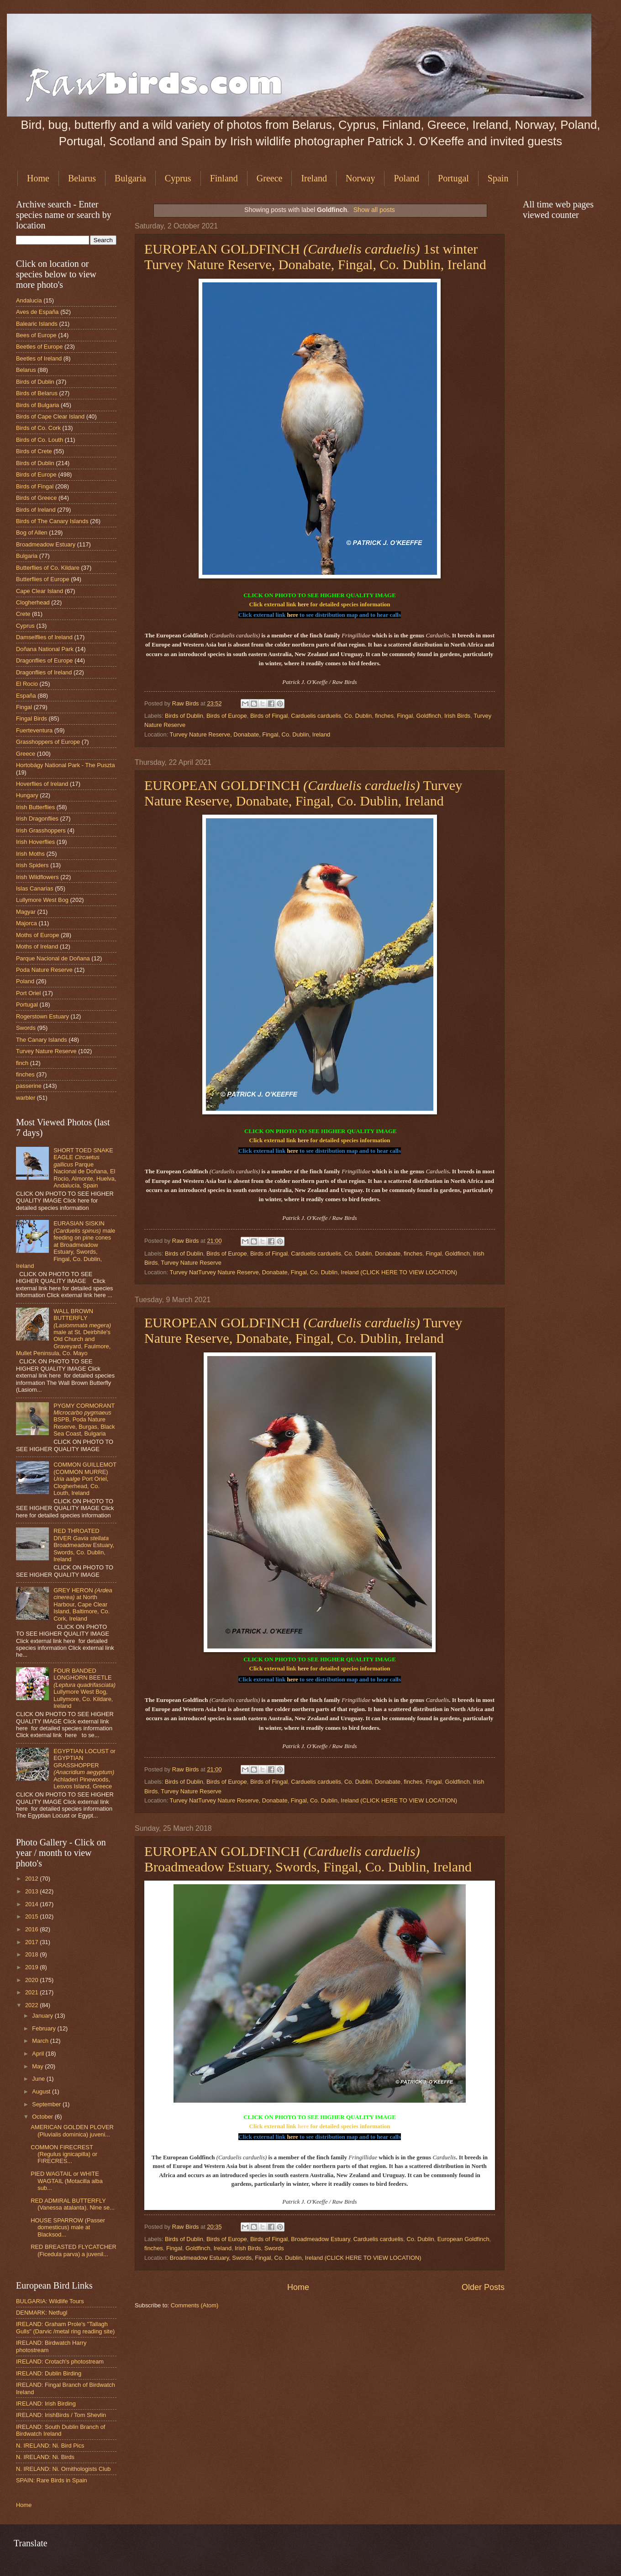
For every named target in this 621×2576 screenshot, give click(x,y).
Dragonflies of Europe (44, 660)
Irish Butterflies (35, 807)
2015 (32, 1916)
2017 (32, 1942)
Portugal (453, 178)
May (38, 2066)
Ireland (314, 178)
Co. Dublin (358, 715)
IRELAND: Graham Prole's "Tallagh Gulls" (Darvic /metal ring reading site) (65, 2327)
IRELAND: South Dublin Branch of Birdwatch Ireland (60, 2430)
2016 (32, 1929)
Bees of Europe (36, 335)
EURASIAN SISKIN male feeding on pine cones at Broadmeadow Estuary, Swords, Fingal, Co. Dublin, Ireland (65, 1244)
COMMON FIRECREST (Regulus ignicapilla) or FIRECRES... (64, 2154)
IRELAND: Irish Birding (46, 2403)
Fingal (405, 715)
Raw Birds (186, 703)
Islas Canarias (34, 888)
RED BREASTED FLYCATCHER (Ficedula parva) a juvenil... (73, 2250)
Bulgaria (130, 178)
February (44, 2028)
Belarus (82, 178)
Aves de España (37, 311)
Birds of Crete (34, 451)
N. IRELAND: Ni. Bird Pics (50, 2445)
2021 (32, 1992)
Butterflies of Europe (42, 579)
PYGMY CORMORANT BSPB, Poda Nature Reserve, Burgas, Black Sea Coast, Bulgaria (84, 1419)
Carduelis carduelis (316, 715)
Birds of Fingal (269, 715)
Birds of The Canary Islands (52, 521)
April (38, 2053)
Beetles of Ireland (39, 358)
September (47, 2104)
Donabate (387, 1253)
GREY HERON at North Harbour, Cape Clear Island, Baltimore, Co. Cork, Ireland (82, 1604)
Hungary (27, 795)
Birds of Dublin (184, 715)
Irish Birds (457, 715)
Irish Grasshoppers (41, 830)
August (42, 2091)
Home (38, 178)
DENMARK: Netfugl (41, 2312)
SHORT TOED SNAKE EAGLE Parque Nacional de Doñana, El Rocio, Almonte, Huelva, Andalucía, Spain (84, 1168)
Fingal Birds (31, 718)
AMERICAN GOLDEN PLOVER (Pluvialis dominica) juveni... (72, 2130)
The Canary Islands (41, 1039)
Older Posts (483, 2287)
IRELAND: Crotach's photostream (60, 2361)
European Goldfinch (463, 2239)
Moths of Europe (37, 935)
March (41, 2040)
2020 (32, 1980)
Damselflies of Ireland (44, 637)
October (43, 2116)
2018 (32, 1954)
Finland (224, 178)
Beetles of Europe (39, 346)
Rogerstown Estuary (42, 1016)
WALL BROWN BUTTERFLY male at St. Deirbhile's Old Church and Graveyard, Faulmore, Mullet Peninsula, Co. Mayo (63, 1332)
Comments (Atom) (194, 2305)
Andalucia (29, 300)
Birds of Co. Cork (38, 427)
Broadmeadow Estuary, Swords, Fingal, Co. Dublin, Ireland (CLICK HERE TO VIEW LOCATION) (295, 2257)
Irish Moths (30, 853)
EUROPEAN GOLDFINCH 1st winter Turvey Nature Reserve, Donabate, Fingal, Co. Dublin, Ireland (315, 256)
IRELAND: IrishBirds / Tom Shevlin (61, 2415)
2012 (32, 1878)
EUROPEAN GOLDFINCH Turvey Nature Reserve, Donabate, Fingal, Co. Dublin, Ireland (303, 793)
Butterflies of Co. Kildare (47, 567)
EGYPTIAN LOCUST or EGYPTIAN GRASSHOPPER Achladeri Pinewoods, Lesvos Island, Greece (84, 1769)
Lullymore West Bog (42, 899)
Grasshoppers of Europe (48, 741)
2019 (32, 1967)
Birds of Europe (226, 715)
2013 (32, 1891)
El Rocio (27, 683)
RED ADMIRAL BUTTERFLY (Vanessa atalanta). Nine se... (73, 2204)
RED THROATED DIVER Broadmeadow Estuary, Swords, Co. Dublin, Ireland (83, 1545)
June (39, 2078)
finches (384, 715)
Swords (274, 2248)
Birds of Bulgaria (37, 405)
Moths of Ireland (37, 946)
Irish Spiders (32, 865)
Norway (360, 178)
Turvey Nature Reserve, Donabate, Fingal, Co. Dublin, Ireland (250, 734)
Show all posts (374, 209)
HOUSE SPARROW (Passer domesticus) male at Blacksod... (68, 2227)
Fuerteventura (34, 730)
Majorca (26, 923)
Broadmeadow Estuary (320, 2239)
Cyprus (178, 178)
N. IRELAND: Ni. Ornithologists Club (63, 2468)
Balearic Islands (37, 323)
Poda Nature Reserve (44, 969)
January (43, 2015)
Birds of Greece (36, 497)
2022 (32, 2005)
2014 (32, 1904)
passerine (29, 1085)
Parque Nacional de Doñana (53, 958)
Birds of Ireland (36, 509)
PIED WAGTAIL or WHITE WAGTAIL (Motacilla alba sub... (67, 2180)
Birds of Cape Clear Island (50, 416)
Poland (406, 178)
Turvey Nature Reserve (191, 1262)
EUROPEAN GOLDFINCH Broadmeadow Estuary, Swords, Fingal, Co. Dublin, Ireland (308, 1859)
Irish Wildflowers (37, 877)
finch (22, 1063)
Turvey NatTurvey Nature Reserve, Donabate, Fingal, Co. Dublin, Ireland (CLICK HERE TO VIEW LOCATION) (313, 1272)
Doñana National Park (45, 649)
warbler (25, 1097)
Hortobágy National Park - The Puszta (65, 765)
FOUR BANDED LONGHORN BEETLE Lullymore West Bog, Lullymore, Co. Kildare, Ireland (84, 1688)
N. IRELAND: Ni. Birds (45, 2457)
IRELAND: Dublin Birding (48, 2373)
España (26, 695)
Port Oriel (28, 993)
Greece (270, 178)
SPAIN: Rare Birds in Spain (51, 2480)
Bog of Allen (31, 532)
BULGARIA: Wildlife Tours (50, 2301)
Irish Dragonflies (37, 818)
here (303, 604)
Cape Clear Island (39, 591)
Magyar (26, 911)
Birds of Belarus (37, 393)
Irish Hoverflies (35, 841)
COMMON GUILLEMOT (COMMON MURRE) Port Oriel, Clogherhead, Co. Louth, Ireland (84, 1478)
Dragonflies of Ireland (44, 672)
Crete (23, 613)
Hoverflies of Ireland (42, 783)
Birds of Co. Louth (39, 439)
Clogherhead (33, 602)
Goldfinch (428, 715)
